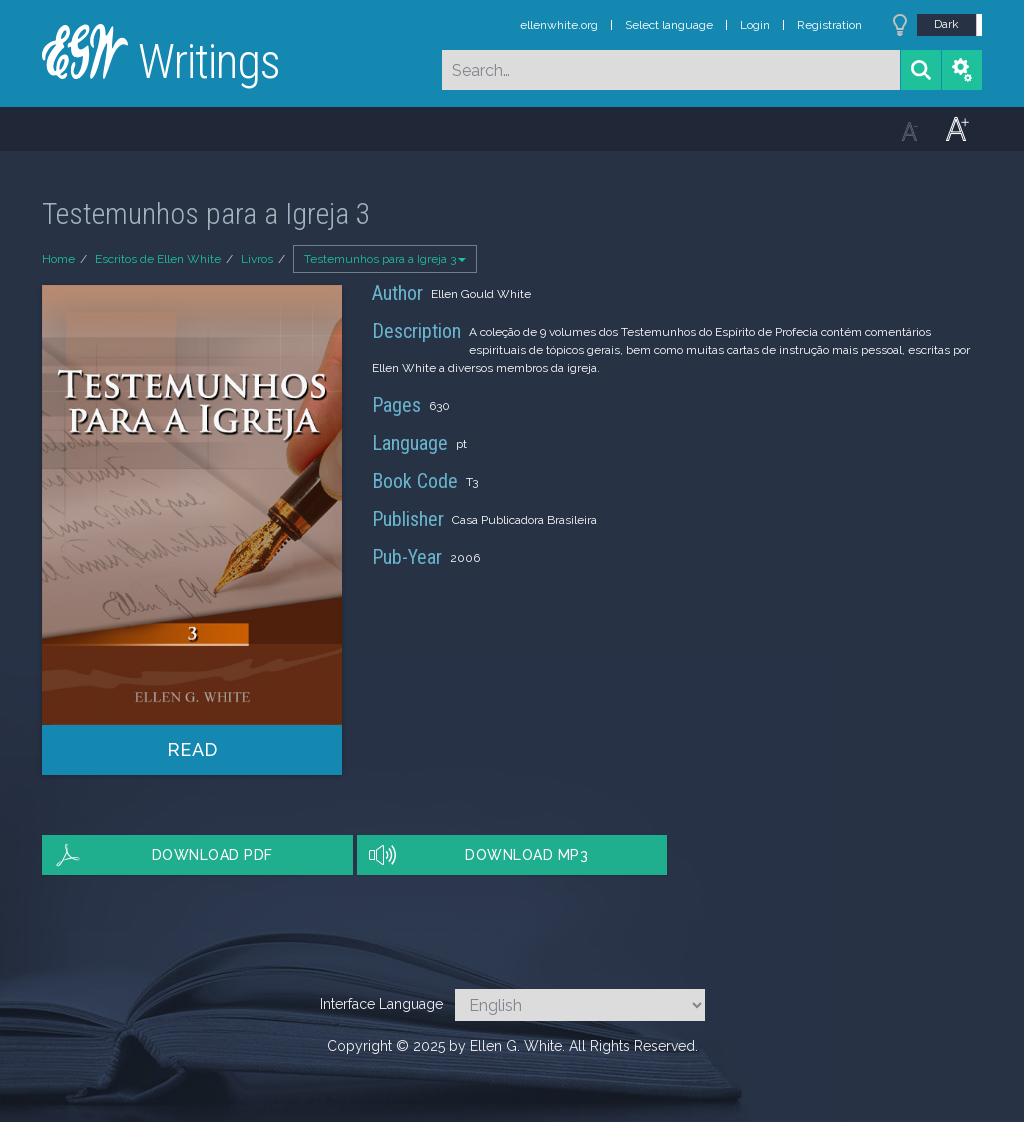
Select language (669, 25)
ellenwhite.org (559, 25)
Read (192, 749)
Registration (829, 25)
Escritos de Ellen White (158, 259)
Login (755, 25)
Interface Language (381, 1004)
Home (58, 259)
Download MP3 (526, 855)
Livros (257, 259)
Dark (946, 24)
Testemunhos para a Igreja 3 (385, 259)
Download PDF (212, 855)
